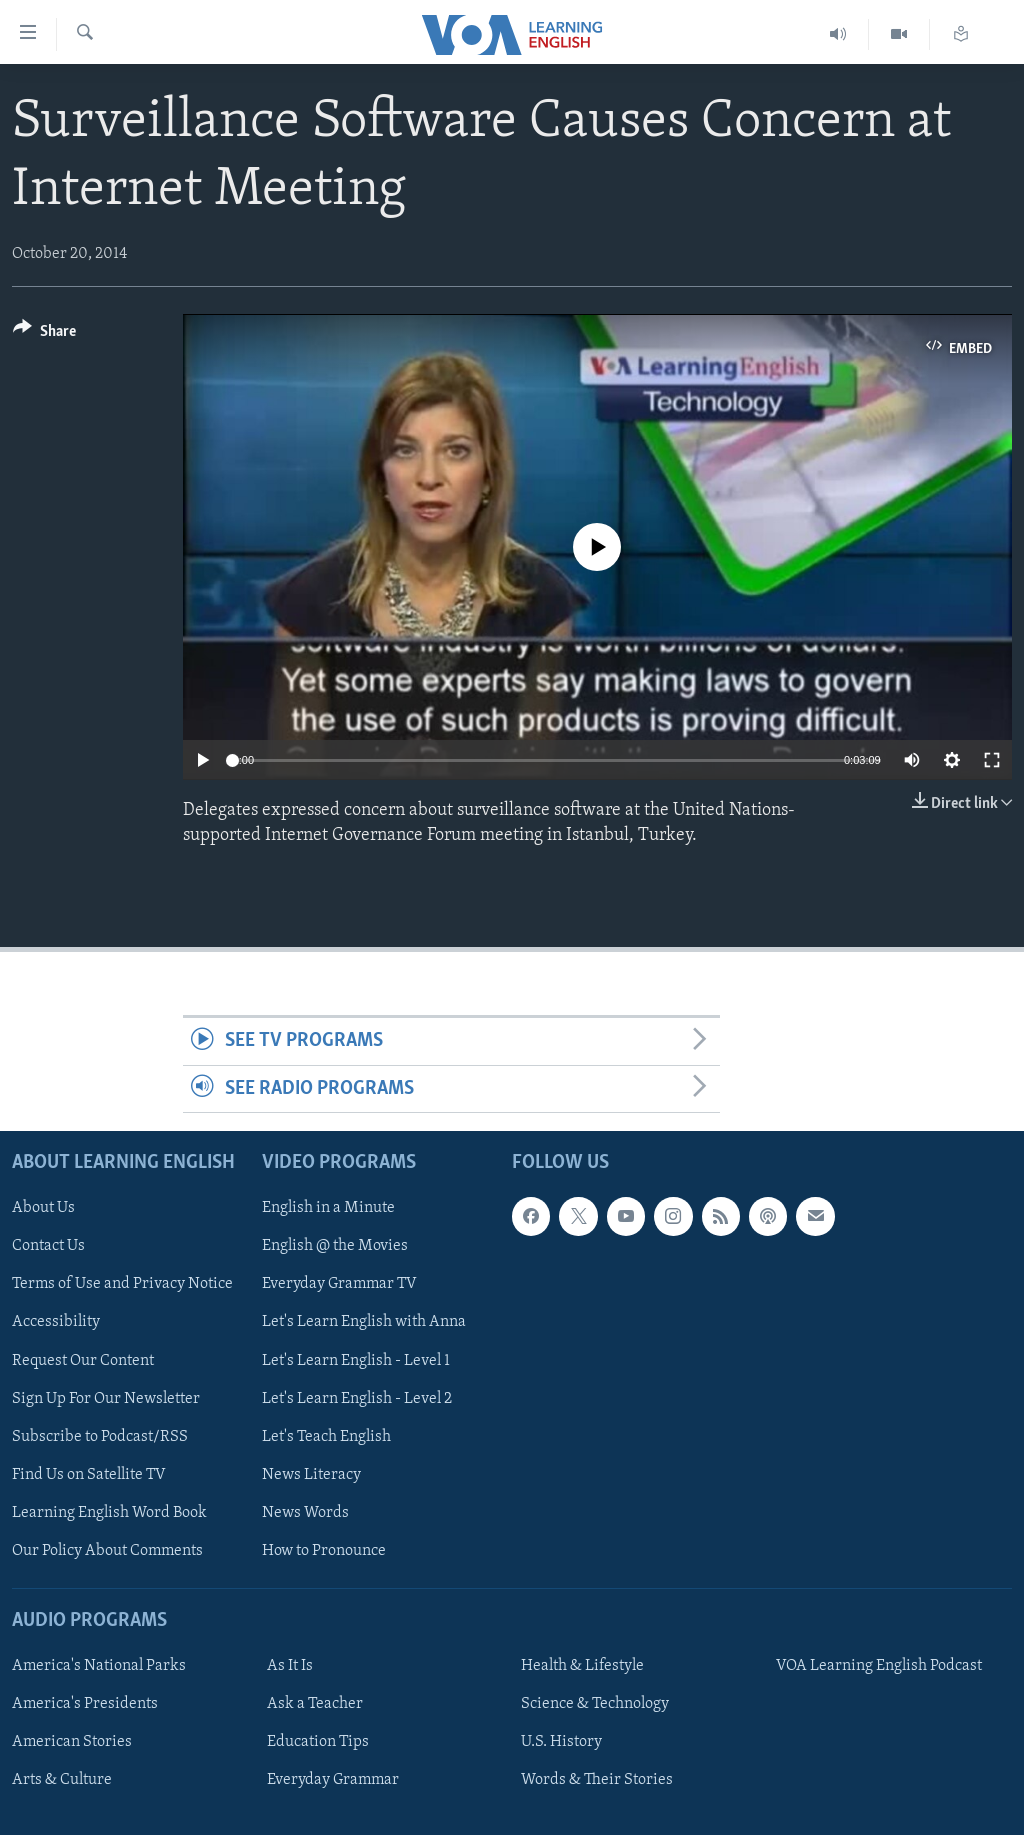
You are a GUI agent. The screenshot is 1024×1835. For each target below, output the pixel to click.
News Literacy (311, 1475)
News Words (305, 1513)
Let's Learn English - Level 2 (357, 1399)
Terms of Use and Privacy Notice (122, 1285)
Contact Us (48, 1247)
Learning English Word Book (109, 1513)
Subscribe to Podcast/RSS (100, 1437)
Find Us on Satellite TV (89, 1475)
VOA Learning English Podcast (879, 1666)
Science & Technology (595, 1704)
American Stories (72, 1742)
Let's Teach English (326, 1437)
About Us (43, 1208)
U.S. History (561, 1742)
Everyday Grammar (333, 1780)
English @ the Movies (335, 1247)
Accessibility (56, 1323)
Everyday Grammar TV (339, 1285)
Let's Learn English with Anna (364, 1323)
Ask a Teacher (315, 1704)
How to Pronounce (324, 1551)
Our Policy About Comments (107, 1551)
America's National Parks (99, 1666)
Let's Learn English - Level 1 (356, 1361)
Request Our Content (83, 1361)
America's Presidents (85, 1704)
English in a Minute (328, 1208)
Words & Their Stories (597, 1780)
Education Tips (318, 1742)
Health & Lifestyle (582, 1666)
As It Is (290, 1666)
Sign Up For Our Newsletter (106, 1399)
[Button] (44, 334)
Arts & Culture (62, 1780)
